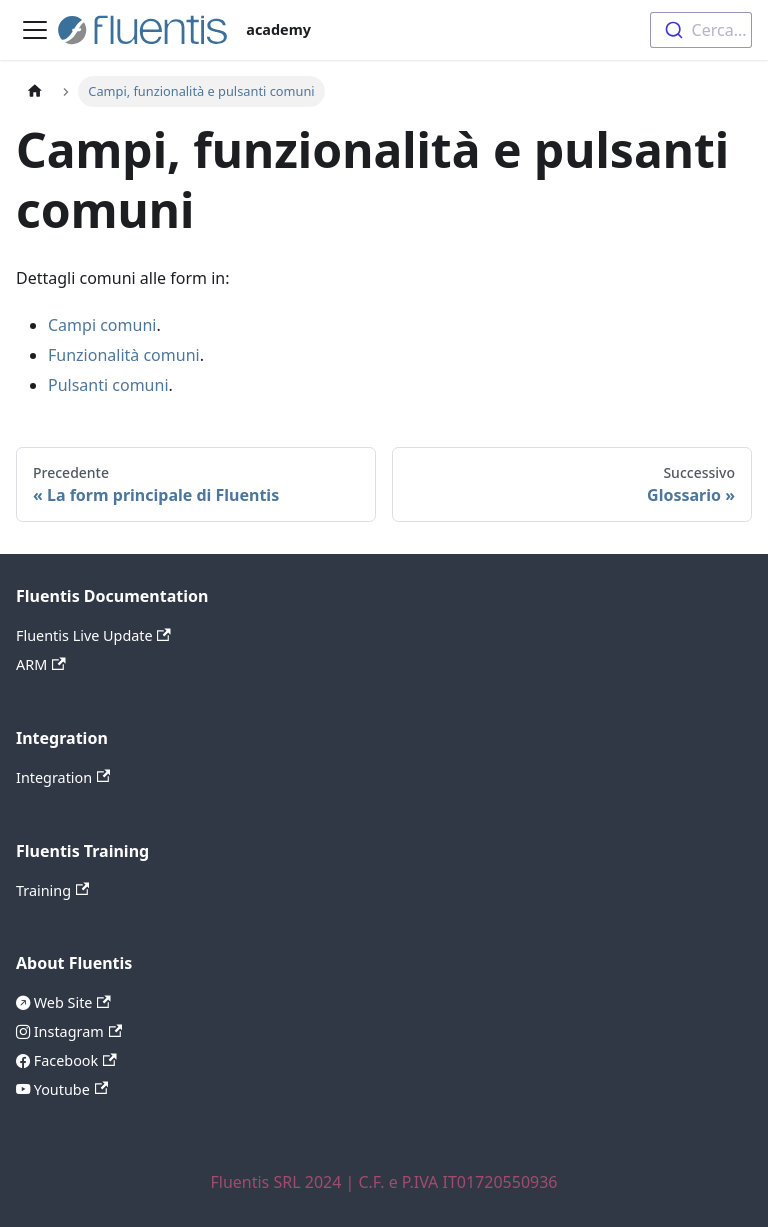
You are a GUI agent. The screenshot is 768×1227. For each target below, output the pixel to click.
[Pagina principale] (35, 91)
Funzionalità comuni (124, 355)
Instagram (76, 1031)
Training (52, 890)
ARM (41, 664)
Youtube (69, 1089)
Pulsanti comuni (108, 385)
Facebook (73, 1060)
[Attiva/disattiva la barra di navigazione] (35, 30)
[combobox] (701, 30)
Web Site (70, 1002)
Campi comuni (102, 325)
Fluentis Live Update (93, 635)
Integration (63, 777)
